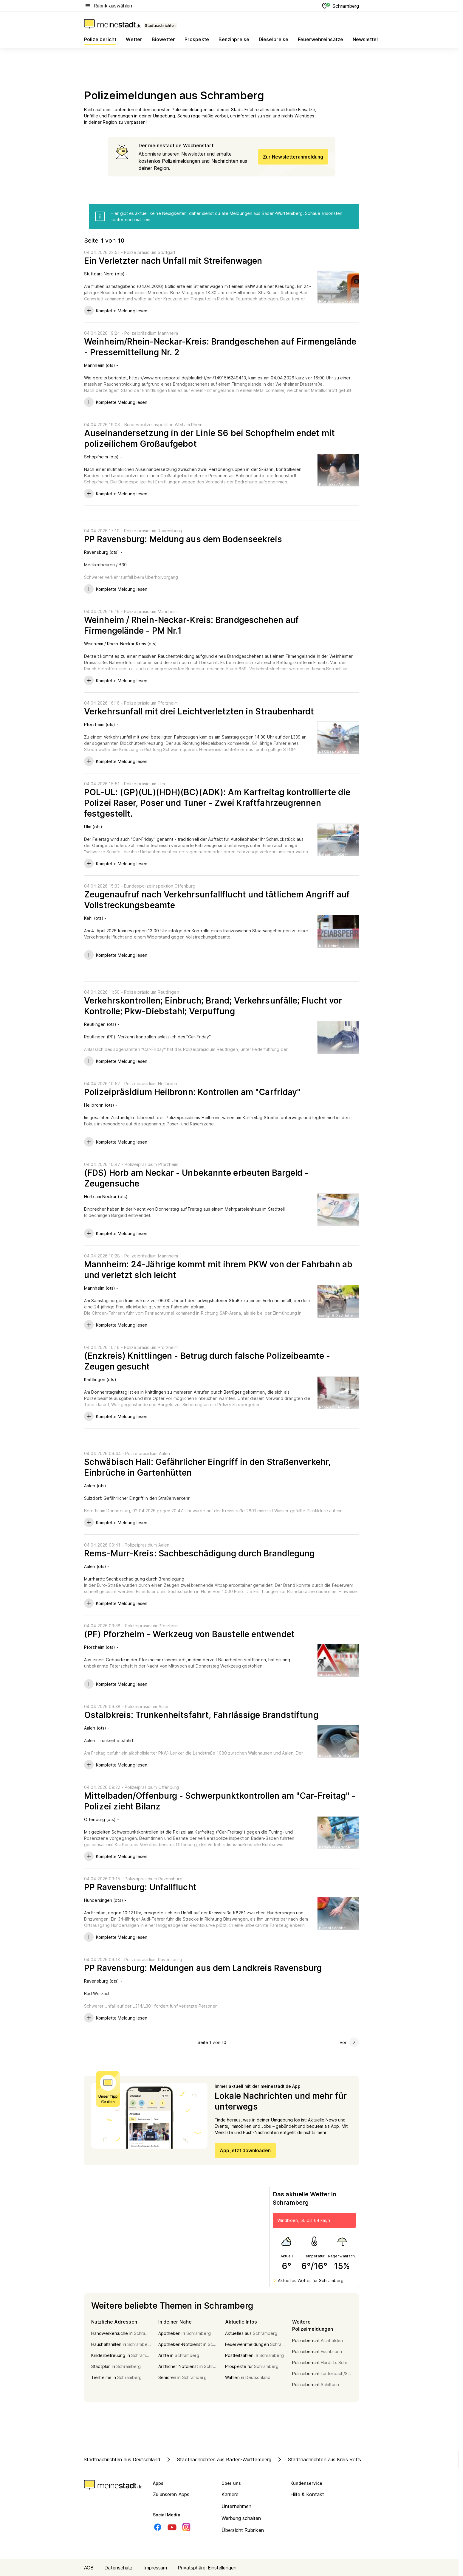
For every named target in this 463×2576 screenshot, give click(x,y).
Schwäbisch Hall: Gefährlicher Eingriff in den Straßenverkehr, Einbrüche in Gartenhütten (207, 1467)
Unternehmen (236, 2506)
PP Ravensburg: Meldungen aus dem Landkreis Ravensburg (203, 1968)
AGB (89, 2568)
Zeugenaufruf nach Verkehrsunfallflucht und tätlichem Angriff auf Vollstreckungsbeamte (217, 899)
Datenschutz (118, 2568)
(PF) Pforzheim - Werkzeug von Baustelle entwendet (189, 1634)
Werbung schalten (241, 2518)
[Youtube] (172, 2527)
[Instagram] (186, 2527)
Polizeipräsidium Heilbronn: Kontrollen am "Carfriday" (192, 1092)
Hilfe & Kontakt (307, 2494)
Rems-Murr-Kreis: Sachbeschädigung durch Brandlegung (199, 1553)
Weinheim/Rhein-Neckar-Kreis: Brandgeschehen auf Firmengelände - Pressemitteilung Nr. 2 (220, 346)
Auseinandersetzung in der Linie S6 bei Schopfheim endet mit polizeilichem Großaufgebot (209, 438)
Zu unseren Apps (171, 2494)
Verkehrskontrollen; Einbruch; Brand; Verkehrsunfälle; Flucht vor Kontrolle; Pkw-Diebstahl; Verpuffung (213, 1005)
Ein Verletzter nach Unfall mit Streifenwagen (173, 261)
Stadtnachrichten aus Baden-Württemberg (218, 2459)
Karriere (230, 2494)
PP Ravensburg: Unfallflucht (140, 1887)
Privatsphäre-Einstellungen (207, 2568)
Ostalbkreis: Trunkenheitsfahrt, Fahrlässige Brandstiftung (201, 1715)
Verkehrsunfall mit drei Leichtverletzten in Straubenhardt (199, 711)
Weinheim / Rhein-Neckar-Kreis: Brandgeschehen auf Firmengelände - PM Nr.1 (191, 625)
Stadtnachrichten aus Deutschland (122, 2459)
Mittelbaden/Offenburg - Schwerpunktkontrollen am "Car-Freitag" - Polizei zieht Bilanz (219, 1801)
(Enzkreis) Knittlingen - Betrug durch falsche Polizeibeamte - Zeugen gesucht (207, 1361)
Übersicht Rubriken (243, 2530)
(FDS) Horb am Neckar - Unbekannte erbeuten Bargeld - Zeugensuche (196, 1178)
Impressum (155, 2568)
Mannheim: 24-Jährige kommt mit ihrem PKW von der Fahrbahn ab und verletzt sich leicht (218, 1269)
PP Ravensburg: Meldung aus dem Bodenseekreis (183, 539)
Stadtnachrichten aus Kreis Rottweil (322, 2459)
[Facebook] (157, 2527)
